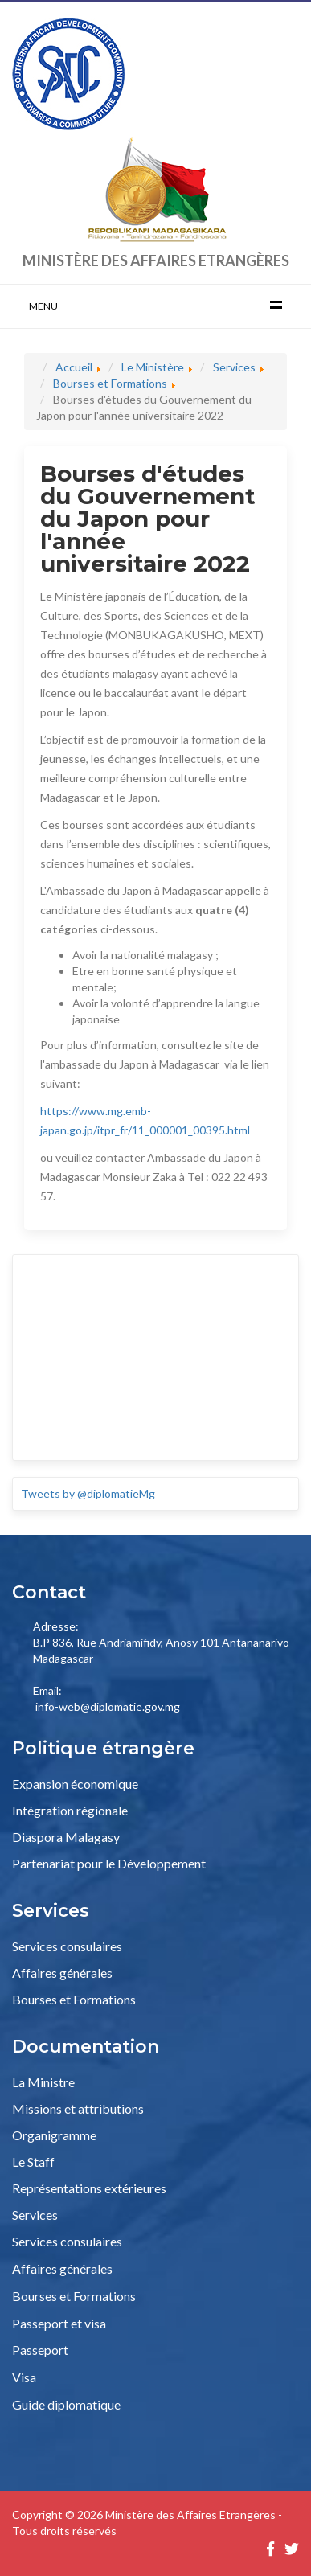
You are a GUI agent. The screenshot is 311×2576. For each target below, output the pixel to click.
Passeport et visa (59, 2323)
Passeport (40, 2349)
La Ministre (43, 2082)
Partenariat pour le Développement (109, 1863)
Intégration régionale (70, 1810)
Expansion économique (75, 1783)
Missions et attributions (78, 2108)
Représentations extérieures (89, 2188)
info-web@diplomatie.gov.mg (107, 1706)
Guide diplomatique (66, 2404)
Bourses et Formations (74, 1999)
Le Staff (33, 2161)
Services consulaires (67, 1946)
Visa (24, 2377)
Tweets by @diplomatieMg (88, 1493)
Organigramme (54, 2135)
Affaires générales (62, 1972)
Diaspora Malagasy (66, 1836)
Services (35, 2214)
